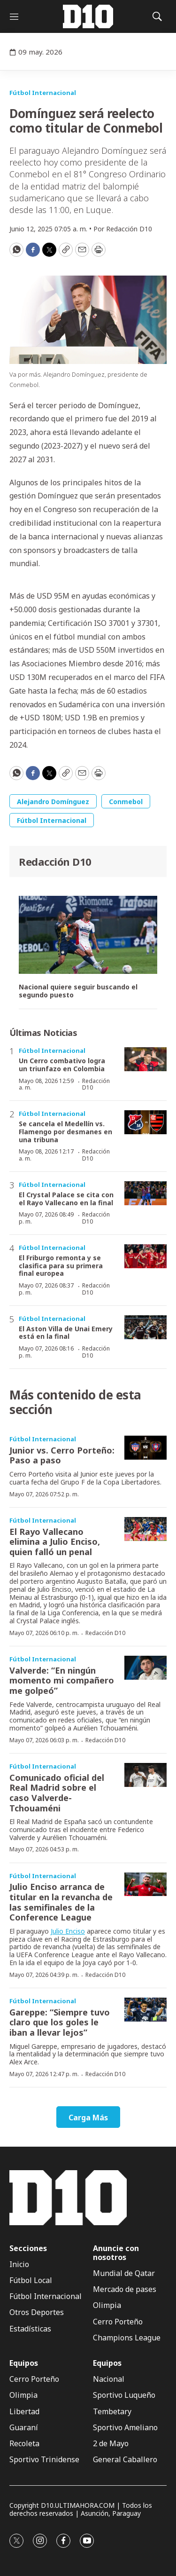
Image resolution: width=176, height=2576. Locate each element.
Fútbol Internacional (42, 92)
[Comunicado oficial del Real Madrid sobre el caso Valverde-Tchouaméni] (145, 1775)
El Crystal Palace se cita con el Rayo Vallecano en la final (66, 1198)
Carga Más (88, 2117)
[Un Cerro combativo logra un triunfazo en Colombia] (145, 1059)
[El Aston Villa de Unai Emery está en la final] (145, 1327)
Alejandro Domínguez (53, 801)
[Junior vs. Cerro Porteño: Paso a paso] (145, 1448)
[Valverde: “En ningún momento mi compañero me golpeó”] (145, 1668)
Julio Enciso (68, 1931)
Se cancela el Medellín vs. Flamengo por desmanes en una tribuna (65, 1131)
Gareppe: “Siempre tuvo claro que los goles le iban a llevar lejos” (59, 2022)
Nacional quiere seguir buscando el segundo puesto (78, 991)
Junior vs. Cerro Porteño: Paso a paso (62, 1455)
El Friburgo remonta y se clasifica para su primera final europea (61, 1265)
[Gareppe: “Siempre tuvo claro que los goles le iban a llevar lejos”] (145, 2010)
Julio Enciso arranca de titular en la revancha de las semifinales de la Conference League (61, 1902)
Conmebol (126, 801)
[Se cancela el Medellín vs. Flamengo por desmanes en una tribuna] (145, 1122)
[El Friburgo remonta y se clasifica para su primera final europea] (145, 1256)
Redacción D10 (55, 861)
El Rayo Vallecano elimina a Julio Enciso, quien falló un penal (54, 1541)
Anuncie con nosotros (116, 2253)
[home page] (88, 16)
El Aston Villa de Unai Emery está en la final (66, 1332)
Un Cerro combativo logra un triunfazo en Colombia (62, 1064)
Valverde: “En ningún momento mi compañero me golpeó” (61, 1680)
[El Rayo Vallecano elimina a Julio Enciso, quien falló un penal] (145, 1529)
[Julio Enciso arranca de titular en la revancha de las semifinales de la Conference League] (145, 1884)
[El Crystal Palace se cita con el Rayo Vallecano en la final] (145, 1193)
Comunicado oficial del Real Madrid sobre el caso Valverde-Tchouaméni (56, 1793)
